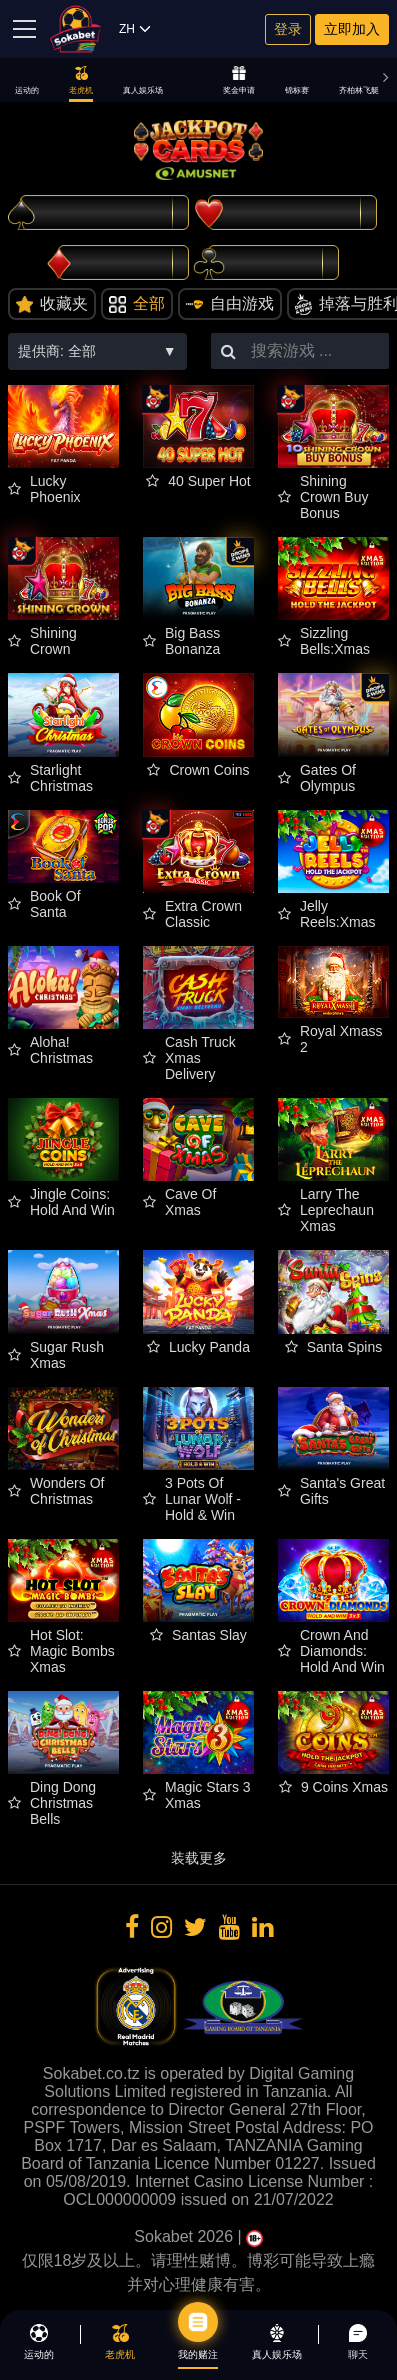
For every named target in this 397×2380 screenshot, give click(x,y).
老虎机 (81, 80)
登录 (288, 29)
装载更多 (199, 1858)
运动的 (27, 80)
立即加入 (352, 29)
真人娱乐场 (143, 80)
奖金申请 (239, 80)
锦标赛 (297, 80)
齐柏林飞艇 (359, 80)
